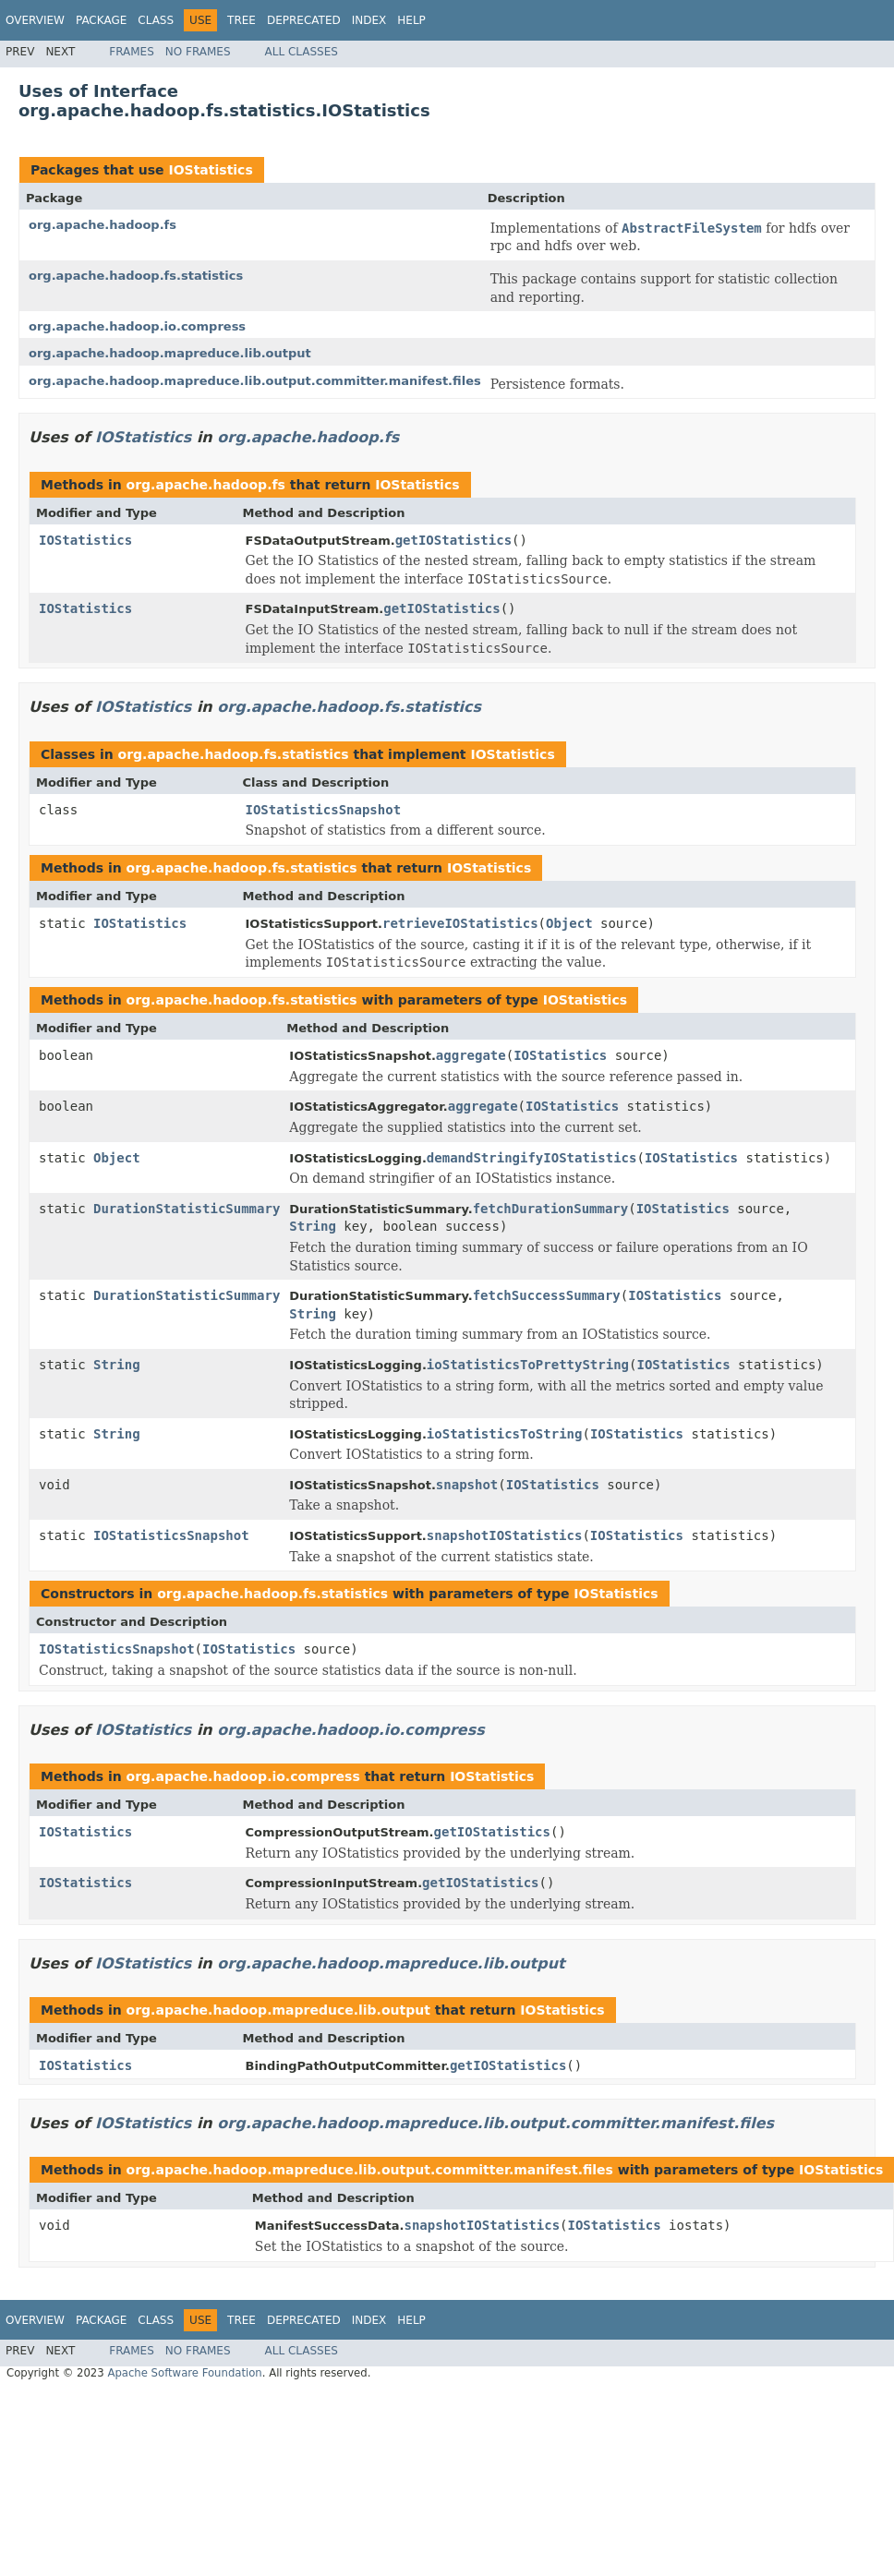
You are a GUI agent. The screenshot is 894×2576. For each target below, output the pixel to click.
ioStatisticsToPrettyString (528, 1364)
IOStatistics (210, 170)
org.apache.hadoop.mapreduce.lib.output (170, 353)
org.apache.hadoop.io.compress (137, 326)
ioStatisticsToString (505, 1433)
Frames (131, 51)
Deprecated (304, 20)
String (312, 1226)
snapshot (467, 1484)
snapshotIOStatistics (505, 1535)
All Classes (301, 51)
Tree (241, 20)
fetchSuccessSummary (547, 1295)
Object (569, 923)
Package (101, 20)
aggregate (471, 1055)
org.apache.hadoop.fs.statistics (136, 276)
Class (156, 20)
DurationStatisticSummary (186, 1208)
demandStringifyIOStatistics (532, 1157)
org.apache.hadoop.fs (102, 225)
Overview (35, 20)
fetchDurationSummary (551, 1208)
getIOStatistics (453, 540)
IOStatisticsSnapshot (324, 809)
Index (369, 20)
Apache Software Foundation (184, 2372)
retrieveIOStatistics (460, 923)
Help (411, 20)
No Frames (198, 51)
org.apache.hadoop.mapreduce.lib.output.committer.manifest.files (255, 381)
